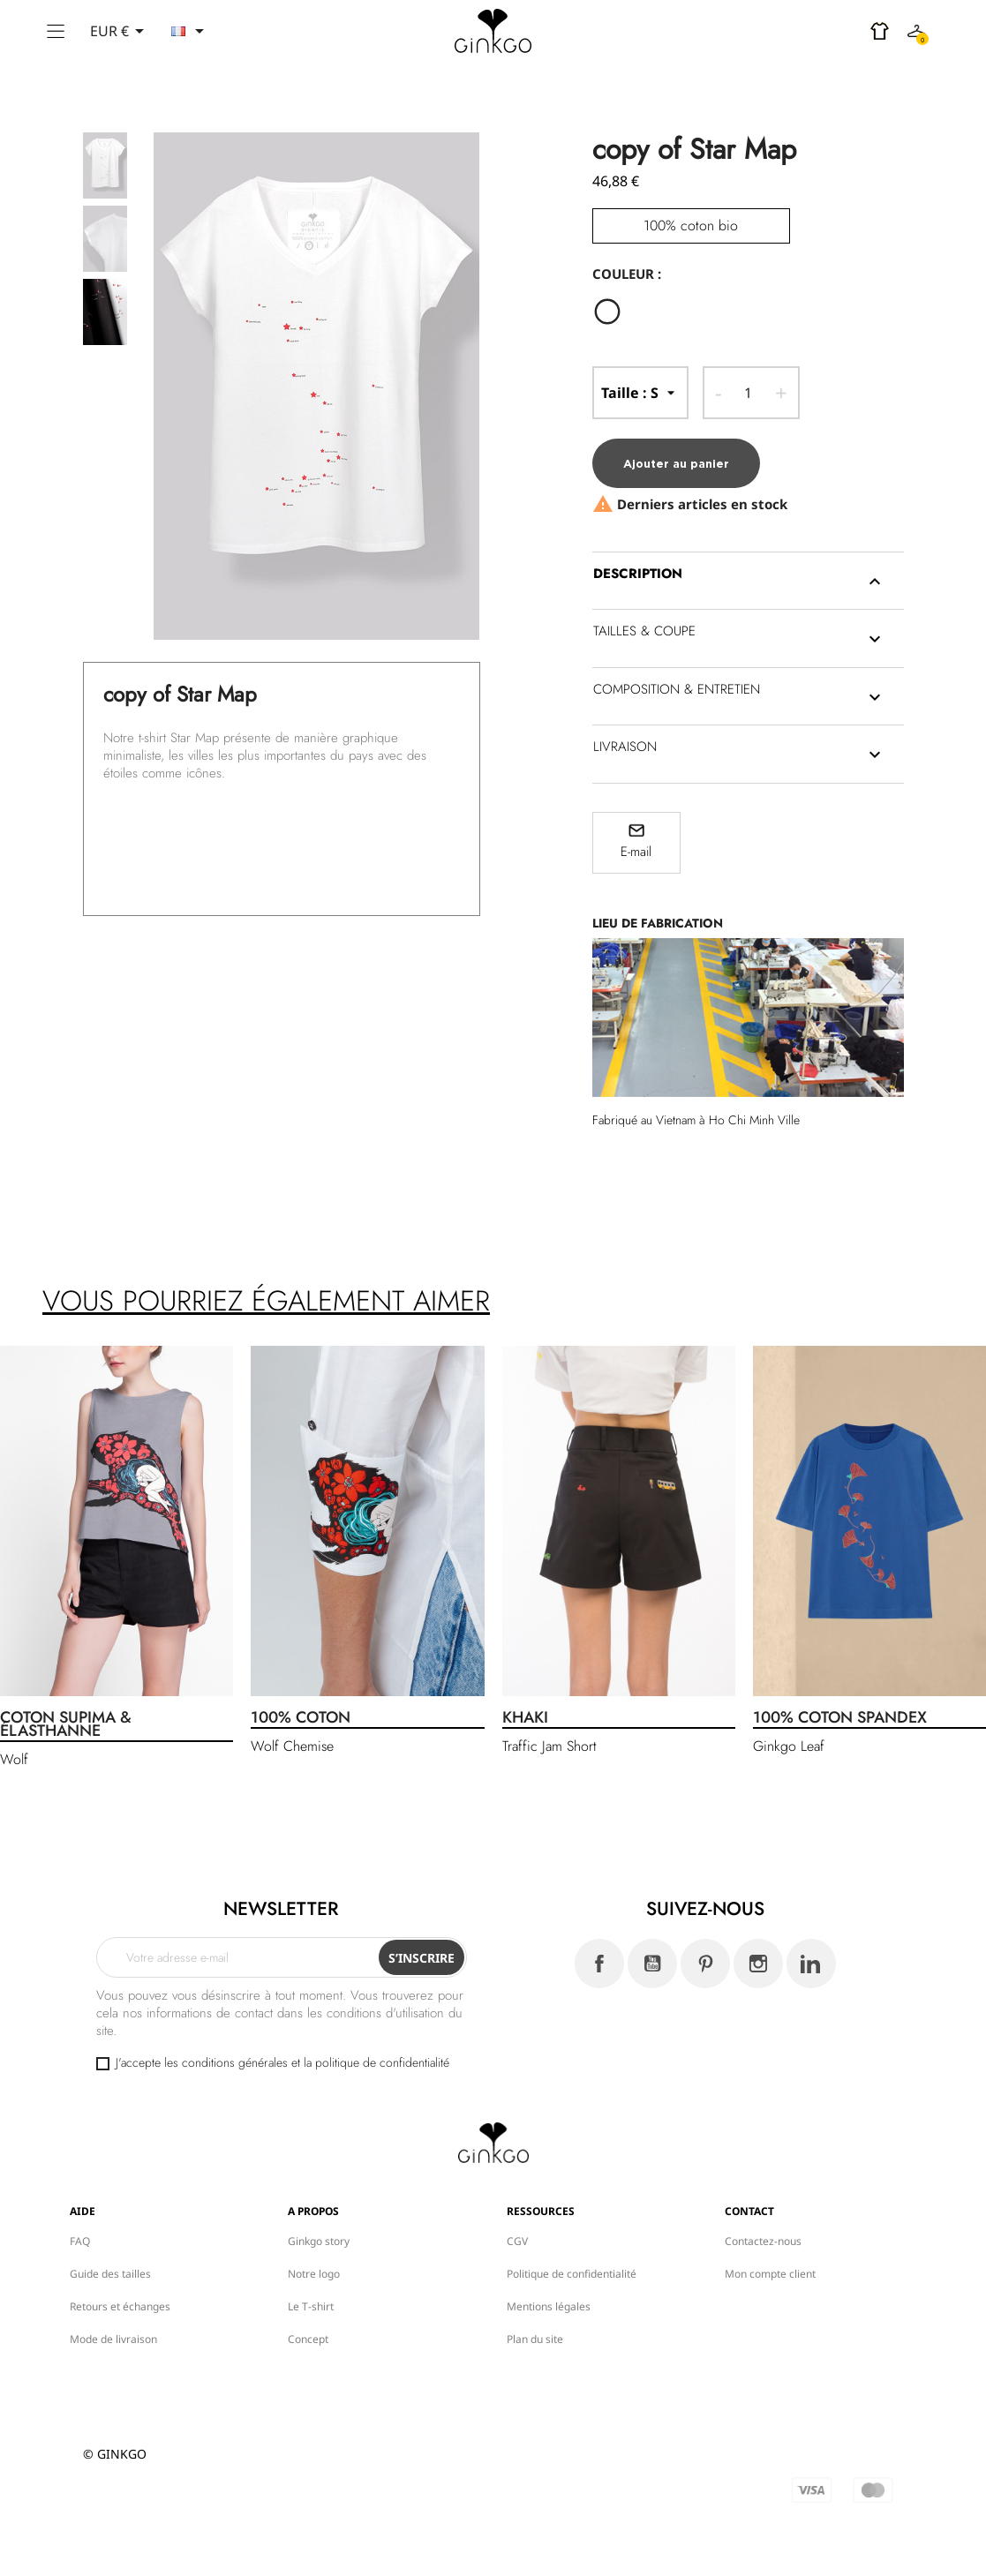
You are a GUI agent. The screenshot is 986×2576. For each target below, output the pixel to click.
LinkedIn (811, 1963)
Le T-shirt (311, 2306)
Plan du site (535, 2339)
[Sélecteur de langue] (190, 30)
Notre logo (314, 2273)
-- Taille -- (640, 392)
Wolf (14, 1759)
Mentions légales (549, 2306)
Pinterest (705, 1963)
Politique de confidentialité (571, 2273)
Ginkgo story (319, 2241)
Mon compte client (770, 2273)
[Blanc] (612, 314)
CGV (517, 2241)
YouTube (652, 1963)
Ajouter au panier (676, 463)
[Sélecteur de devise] (120, 30)
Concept (308, 2339)
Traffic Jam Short (549, 1746)
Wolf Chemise (292, 1746)
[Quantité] (748, 392)
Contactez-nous (763, 2241)
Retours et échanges (120, 2306)
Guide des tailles (110, 2273)
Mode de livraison (113, 2339)
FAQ (80, 2241)
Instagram (758, 1963)
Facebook (599, 1963)
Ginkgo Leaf (788, 1746)
